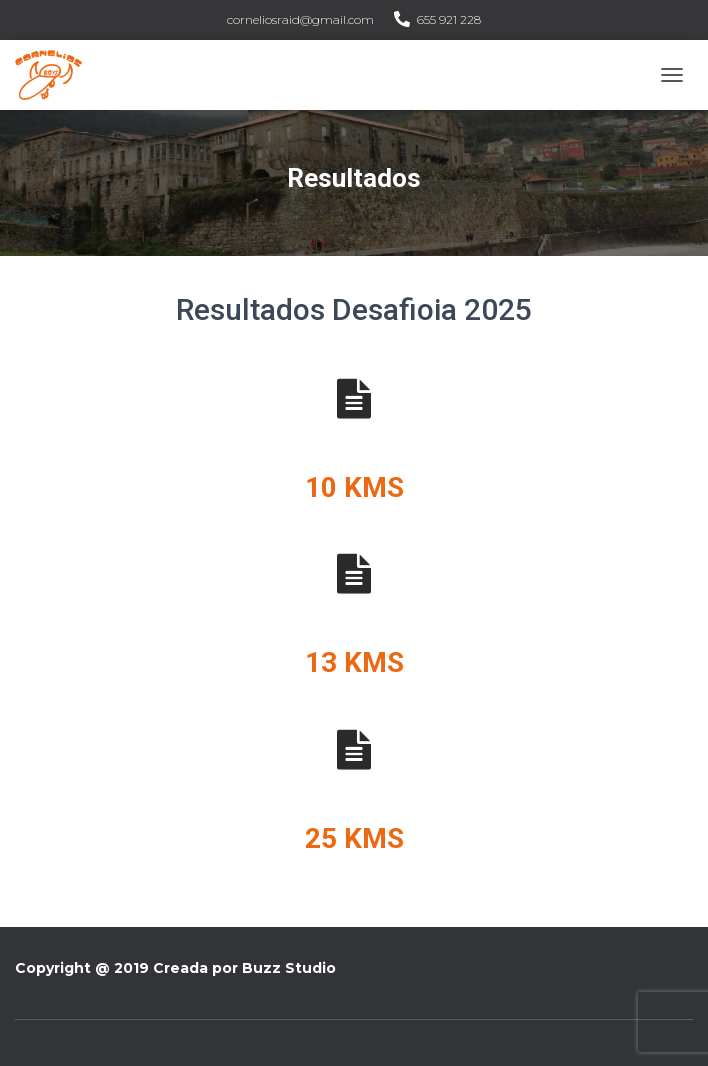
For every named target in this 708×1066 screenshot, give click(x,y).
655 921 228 (449, 19)
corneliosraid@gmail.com (300, 19)
